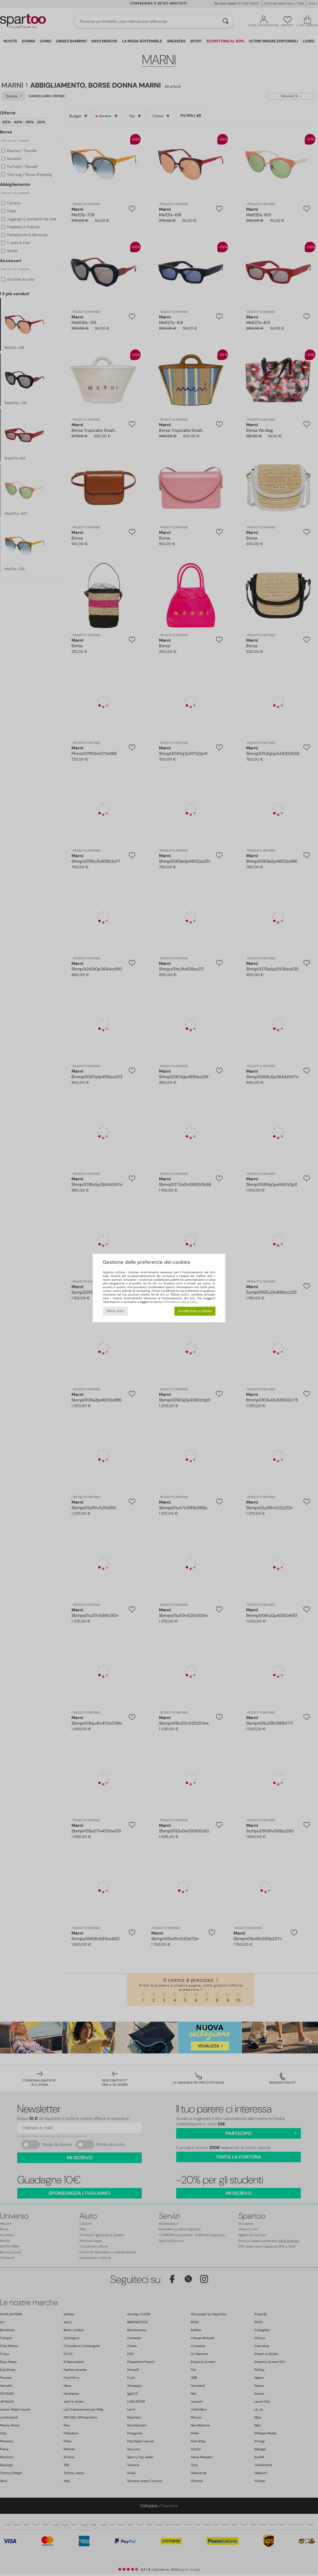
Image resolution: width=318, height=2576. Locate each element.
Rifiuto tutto (115, 1311)
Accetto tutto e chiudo (195, 1311)
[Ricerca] (225, 21)
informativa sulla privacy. (180, 1302)
